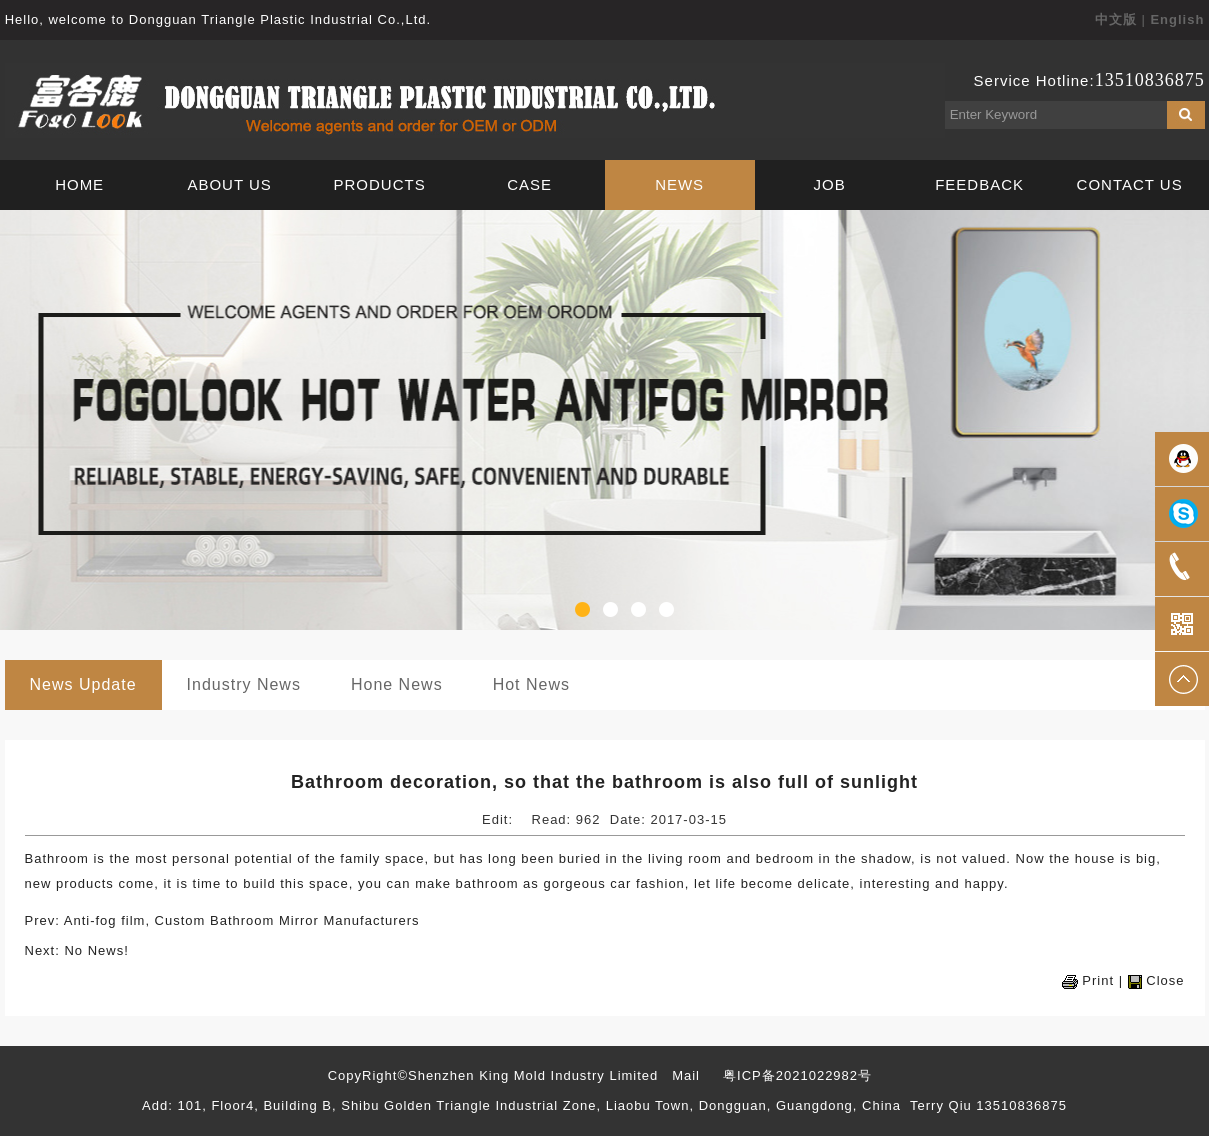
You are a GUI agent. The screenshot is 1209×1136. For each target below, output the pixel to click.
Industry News (244, 684)
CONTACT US (1130, 184)
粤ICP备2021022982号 (797, 1075)
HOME (79, 184)
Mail (686, 1075)
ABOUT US (229, 184)
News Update (83, 684)
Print (1098, 980)
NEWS (679, 184)
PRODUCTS (380, 184)
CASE (529, 184)
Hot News (531, 684)
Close (1165, 980)
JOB (830, 184)
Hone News (397, 684)
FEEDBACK (979, 184)
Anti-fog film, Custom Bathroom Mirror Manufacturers (242, 920)
